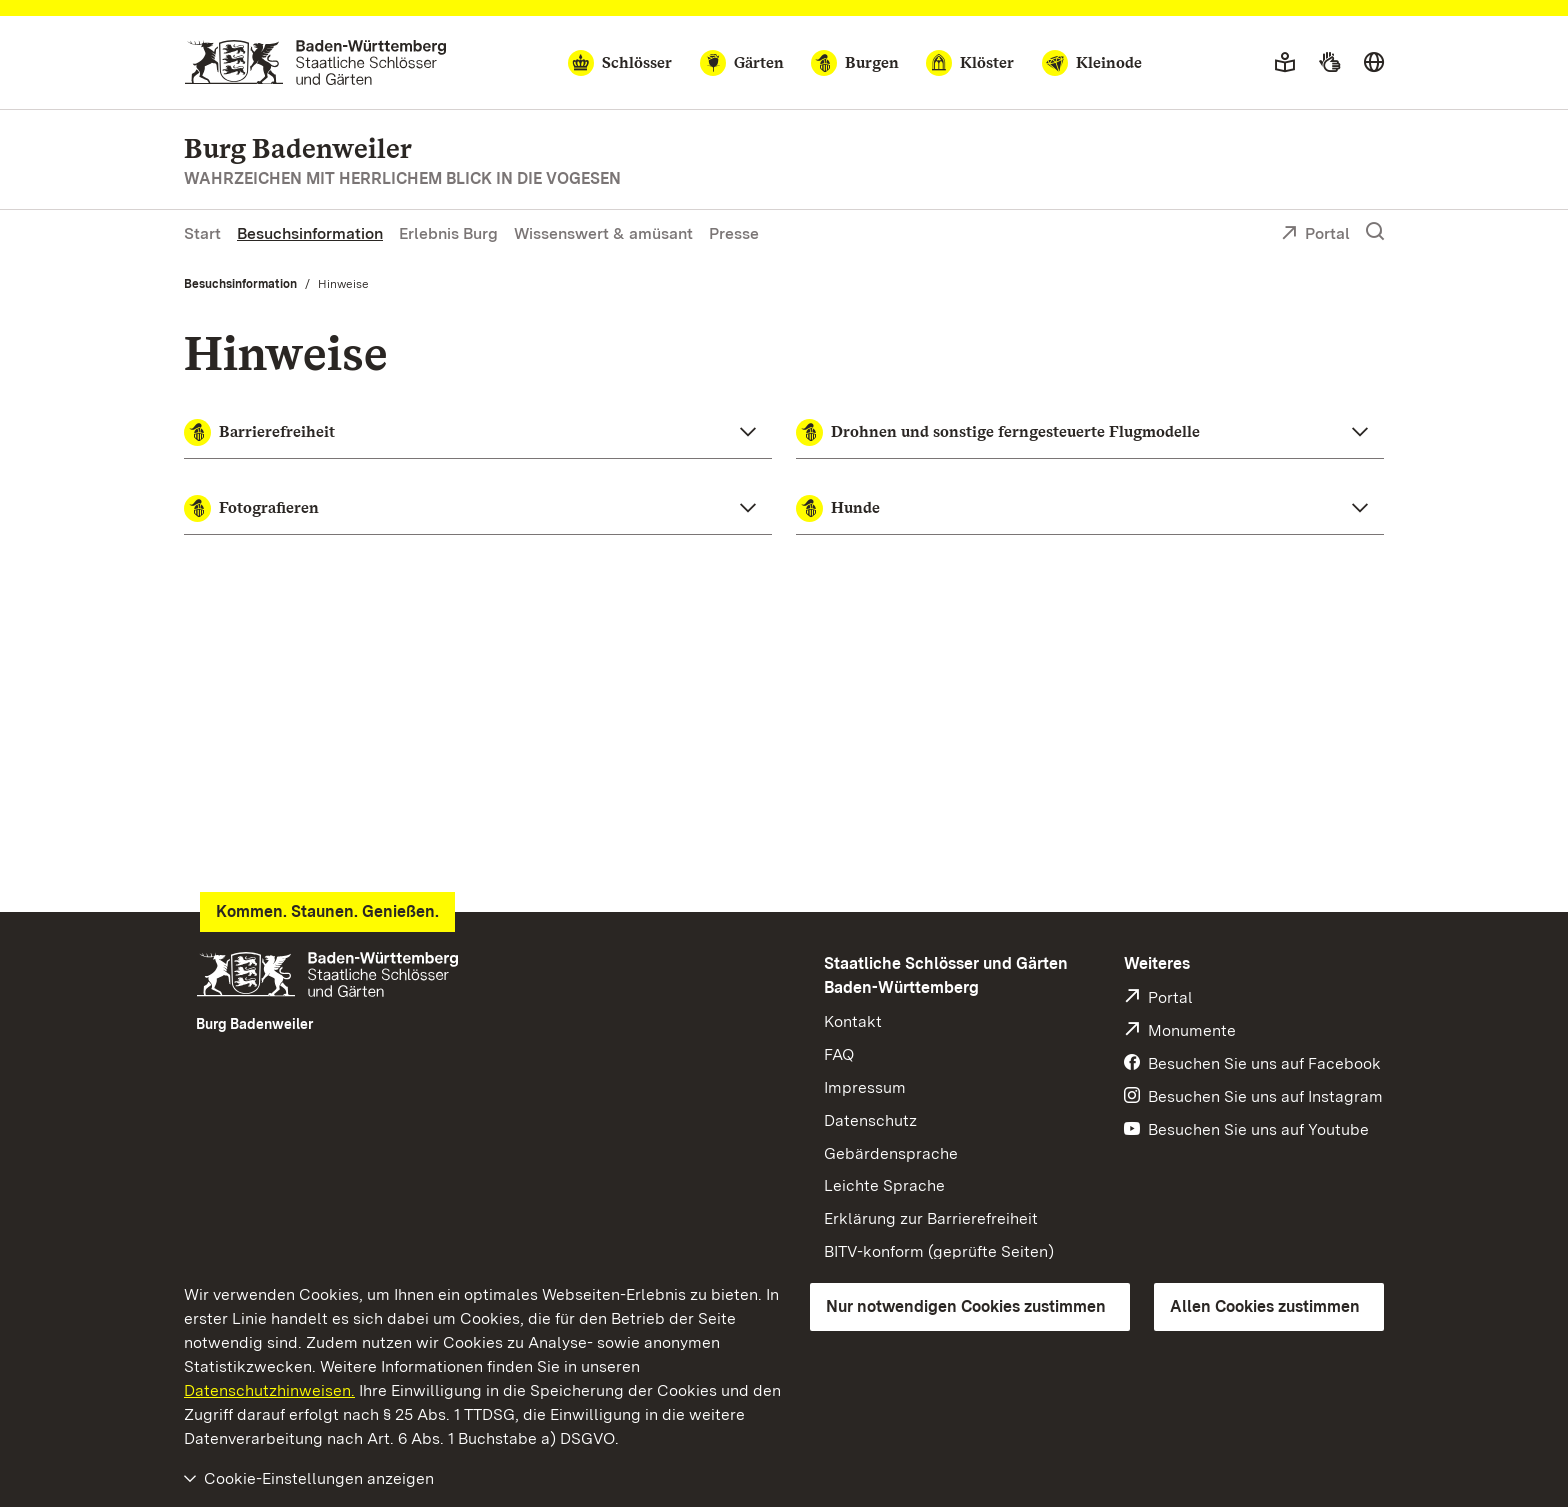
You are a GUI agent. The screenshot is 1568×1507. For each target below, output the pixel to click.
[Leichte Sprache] (1285, 63)
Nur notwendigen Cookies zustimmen (966, 1306)
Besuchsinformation (310, 233)
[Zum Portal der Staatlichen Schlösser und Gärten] (315, 62)
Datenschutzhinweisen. (269, 1390)
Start (202, 233)
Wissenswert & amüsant (603, 233)
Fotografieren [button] (251, 508)
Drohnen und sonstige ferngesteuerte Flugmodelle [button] (998, 432)
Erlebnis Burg (448, 233)
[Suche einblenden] (1375, 232)
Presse (734, 233)
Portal (1315, 235)
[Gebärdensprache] (1329, 63)
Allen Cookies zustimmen (1265, 1306)
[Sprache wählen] (1374, 63)
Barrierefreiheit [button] (259, 432)
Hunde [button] (838, 508)
